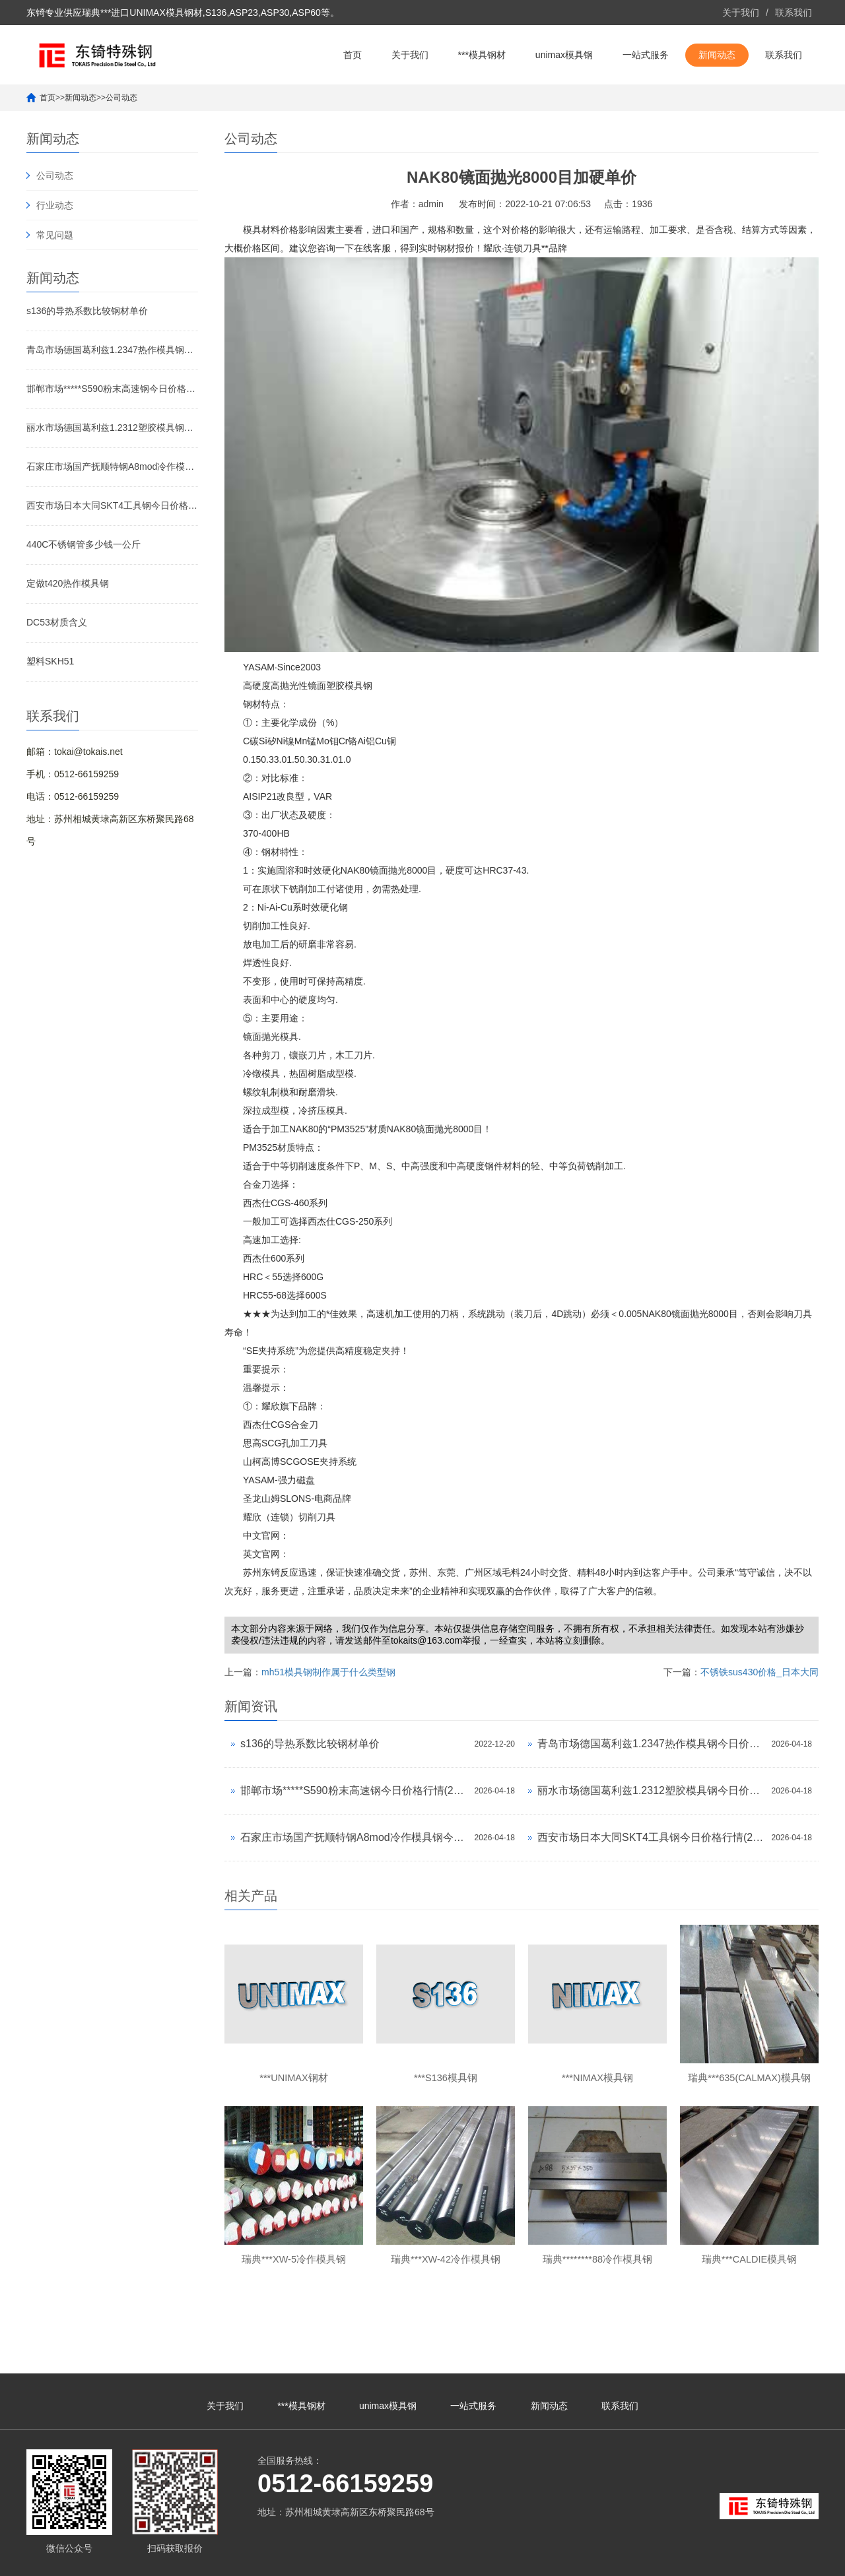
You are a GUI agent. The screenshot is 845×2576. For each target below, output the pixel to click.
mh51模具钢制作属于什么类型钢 (328, 1672)
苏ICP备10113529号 (375, 2559)
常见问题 (54, 235)
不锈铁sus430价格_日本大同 (759, 1672)
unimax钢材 (737, 2559)
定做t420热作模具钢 (67, 583)
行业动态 (54, 205)
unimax (657, 2559)
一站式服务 (646, 54)
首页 (352, 54)
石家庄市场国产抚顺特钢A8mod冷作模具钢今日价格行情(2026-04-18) (112, 466)
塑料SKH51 (50, 661)
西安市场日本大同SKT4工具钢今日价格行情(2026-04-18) (112, 505)
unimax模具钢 (564, 54)
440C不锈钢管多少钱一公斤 (83, 544)
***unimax (692, 2559)
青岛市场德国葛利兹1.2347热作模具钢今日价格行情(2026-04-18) (112, 349)
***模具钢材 (482, 54)
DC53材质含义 (56, 622)
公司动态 (121, 97)
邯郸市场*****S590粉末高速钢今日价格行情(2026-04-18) (112, 388)
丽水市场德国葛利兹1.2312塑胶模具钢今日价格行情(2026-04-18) (112, 427)
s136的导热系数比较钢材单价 (87, 311)
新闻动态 (716, 54)
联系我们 (793, 12)
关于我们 (740, 12)
